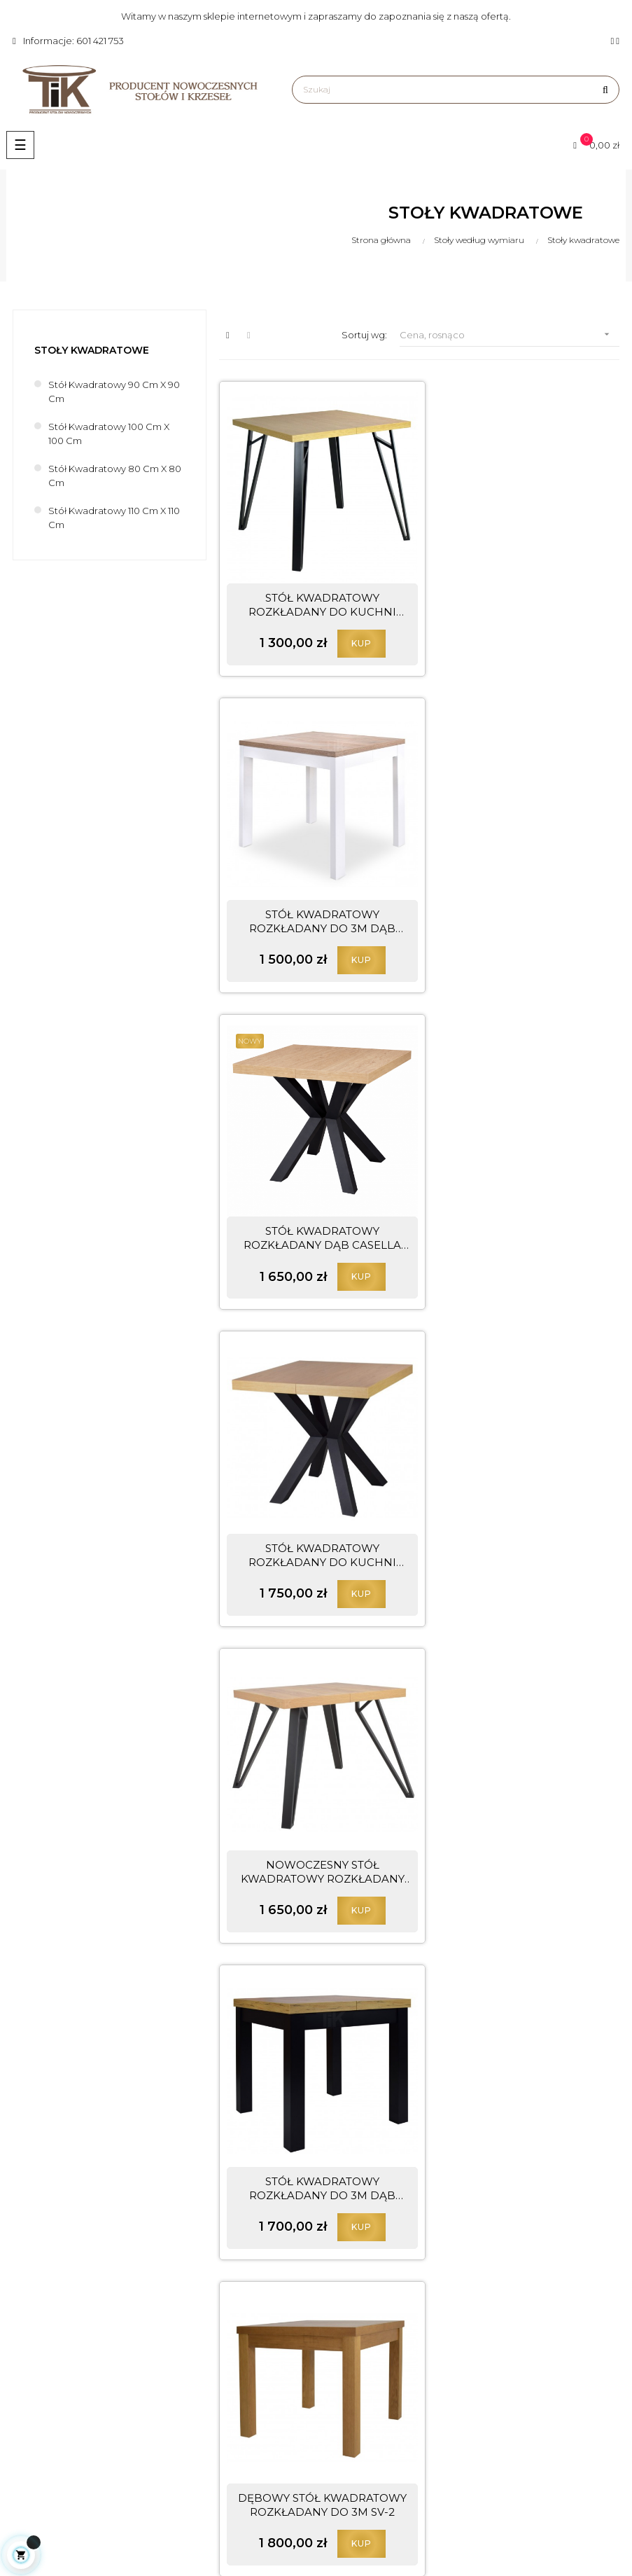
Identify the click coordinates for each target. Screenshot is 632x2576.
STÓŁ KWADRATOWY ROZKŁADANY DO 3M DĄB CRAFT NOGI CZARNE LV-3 (513, 1182)
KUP (352, 624)
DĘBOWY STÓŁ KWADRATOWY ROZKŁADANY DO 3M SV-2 (312, 1479)
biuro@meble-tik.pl (140, 2427)
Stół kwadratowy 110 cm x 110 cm (114, 517)
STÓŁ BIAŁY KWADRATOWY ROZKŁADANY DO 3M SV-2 (312, 2074)
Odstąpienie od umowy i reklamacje (404, 2423)
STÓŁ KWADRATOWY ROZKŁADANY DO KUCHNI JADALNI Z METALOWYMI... (312, 586)
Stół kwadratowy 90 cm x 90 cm (114, 391)
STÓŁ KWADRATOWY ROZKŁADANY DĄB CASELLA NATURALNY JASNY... (313, 884)
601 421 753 (103, 2402)
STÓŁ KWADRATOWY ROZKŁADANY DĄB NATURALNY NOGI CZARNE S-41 (513, 1777)
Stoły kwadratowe (91, 350)
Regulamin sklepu (362, 2375)
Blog (333, 2328)
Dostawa (343, 2447)
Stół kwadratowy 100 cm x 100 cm (108, 433)
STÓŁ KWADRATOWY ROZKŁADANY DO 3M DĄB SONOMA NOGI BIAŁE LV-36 (513, 586)
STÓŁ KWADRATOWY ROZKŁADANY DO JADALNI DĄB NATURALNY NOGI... (512, 1479)
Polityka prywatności (369, 2399)
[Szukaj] (455, 90)
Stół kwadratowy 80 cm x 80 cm (114, 475)
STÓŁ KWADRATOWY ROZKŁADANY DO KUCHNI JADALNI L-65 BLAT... (513, 884)
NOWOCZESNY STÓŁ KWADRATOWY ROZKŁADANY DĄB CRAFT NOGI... (312, 1182)
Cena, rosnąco (509, 334)
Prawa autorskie (359, 2351)
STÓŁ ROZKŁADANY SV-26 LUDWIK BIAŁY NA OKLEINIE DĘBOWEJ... (313, 1777)
